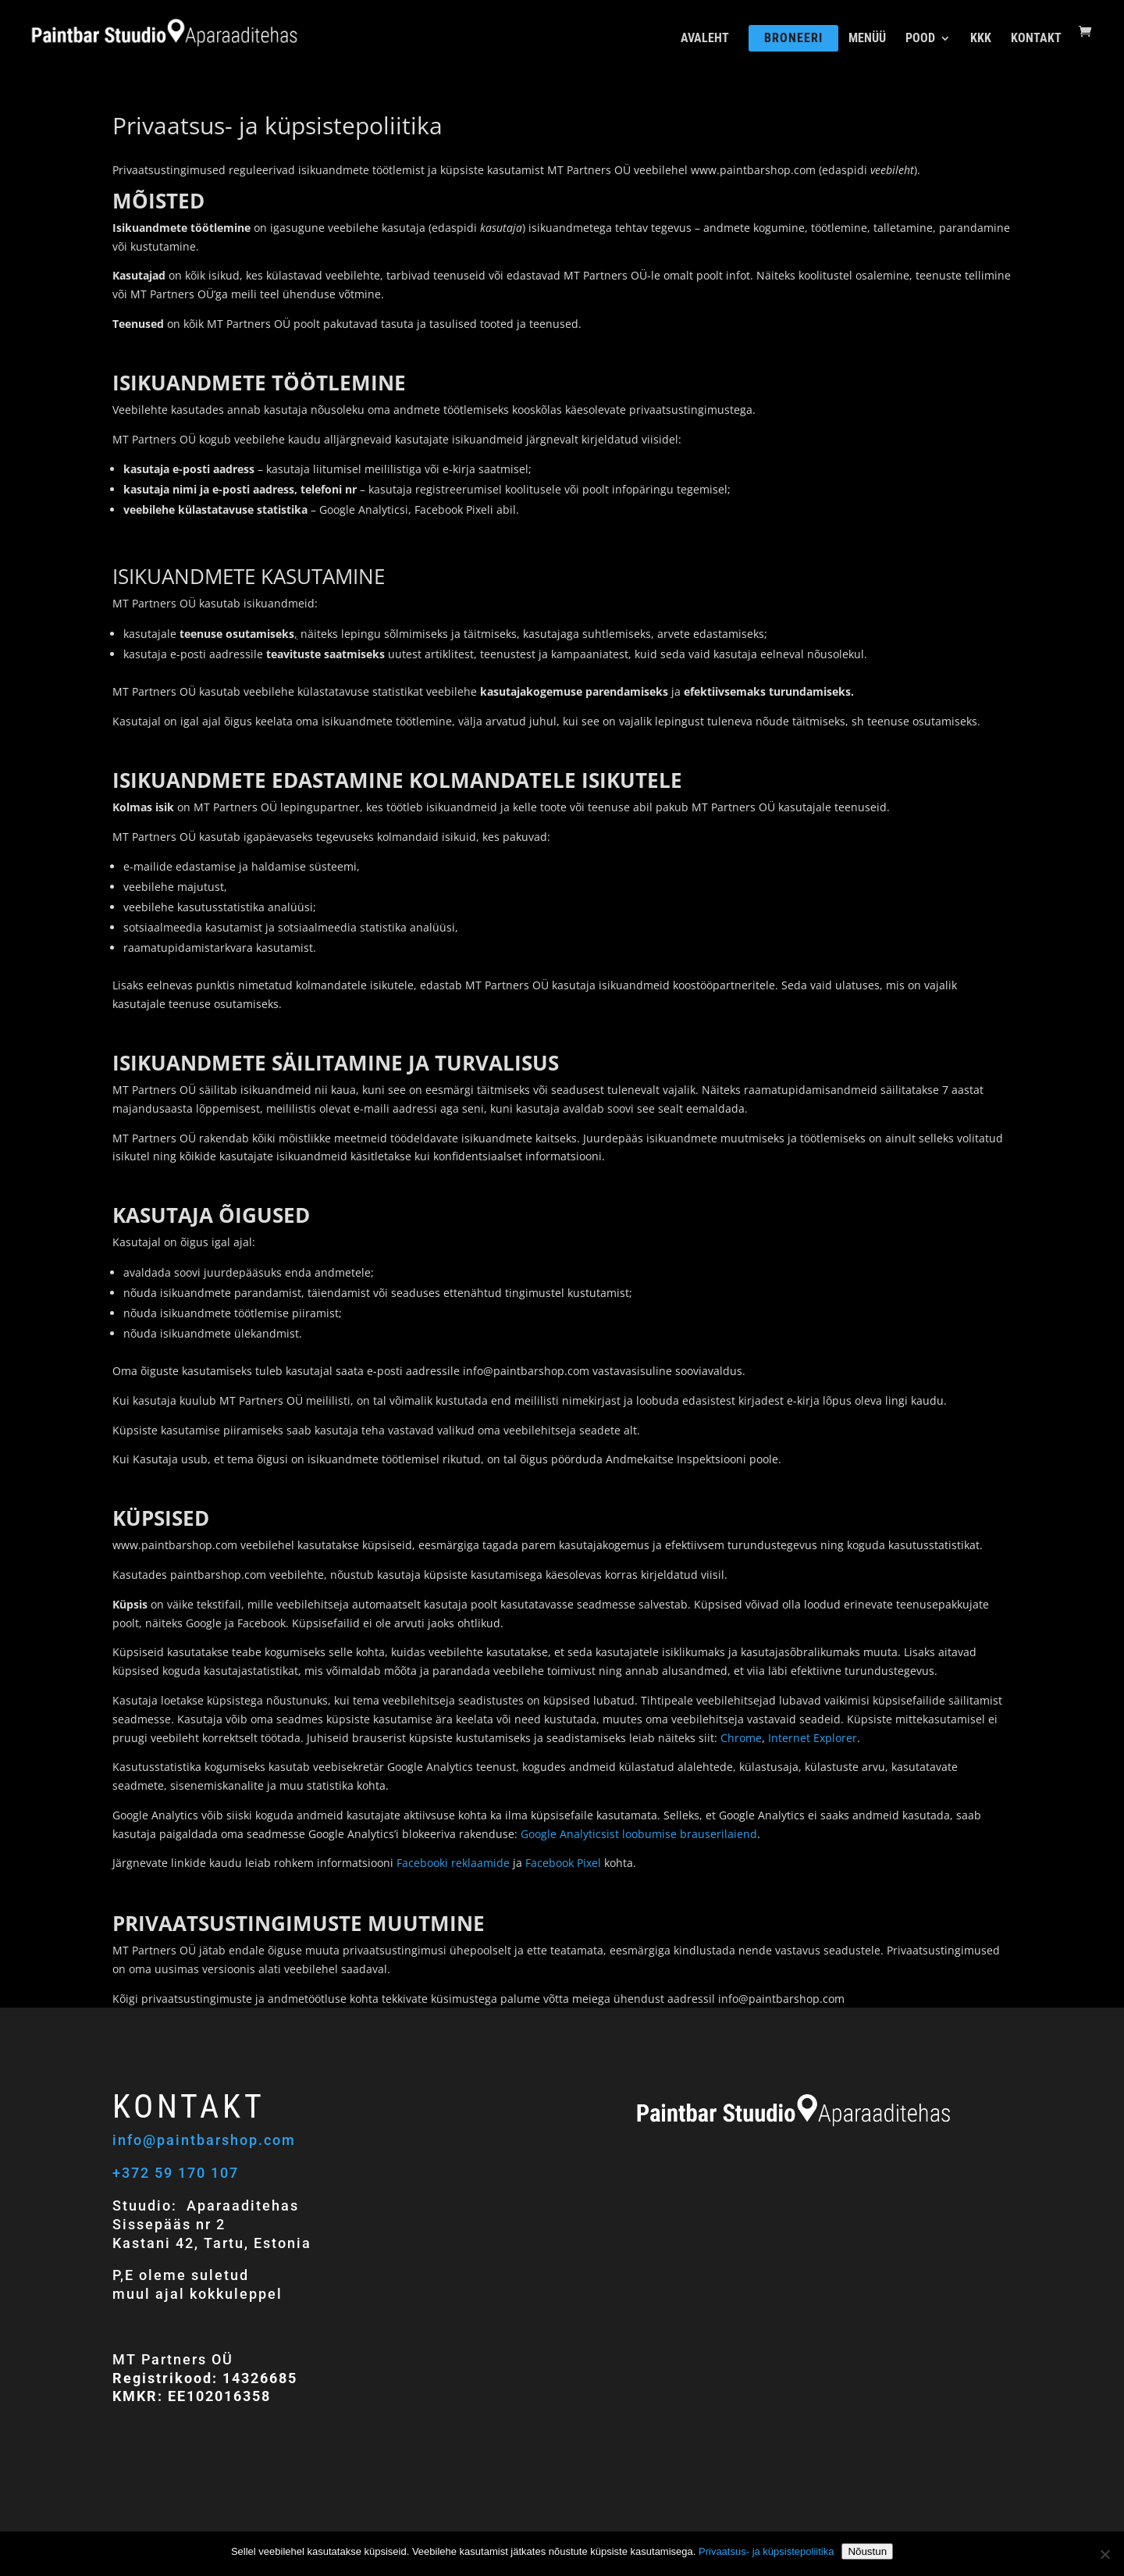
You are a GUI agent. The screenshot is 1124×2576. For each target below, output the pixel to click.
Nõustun (867, 2551)
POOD (920, 39)
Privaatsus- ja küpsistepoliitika (766, 2551)
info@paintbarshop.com (206, 2140)
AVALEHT (705, 39)
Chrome (741, 1737)
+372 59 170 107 (175, 2172)
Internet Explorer (812, 1737)
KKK (980, 39)
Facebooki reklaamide (453, 1862)
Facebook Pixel (563, 1862)
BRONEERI (793, 37)
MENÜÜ (867, 39)
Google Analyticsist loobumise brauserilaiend (639, 1833)
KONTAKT (1036, 39)
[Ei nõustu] (1104, 2554)
